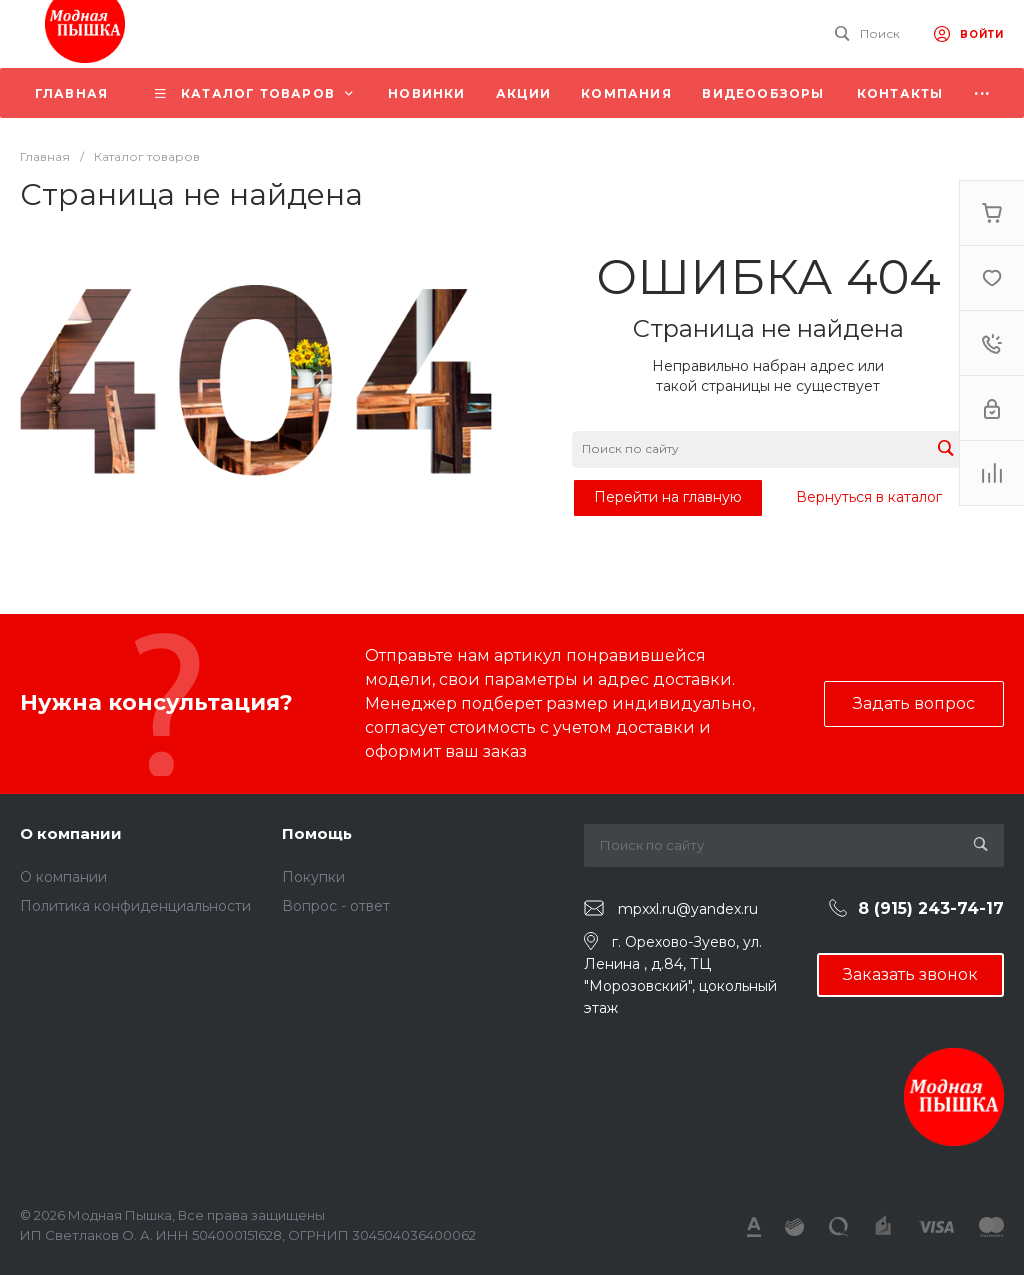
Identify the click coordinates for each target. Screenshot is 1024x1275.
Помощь (317, 833)
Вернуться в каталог (869, 497)
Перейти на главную (668, 497)
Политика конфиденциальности (135, 906)
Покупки (313, 877)
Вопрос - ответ (336, 906)
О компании (71, 833)
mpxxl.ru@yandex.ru (688, 909)
